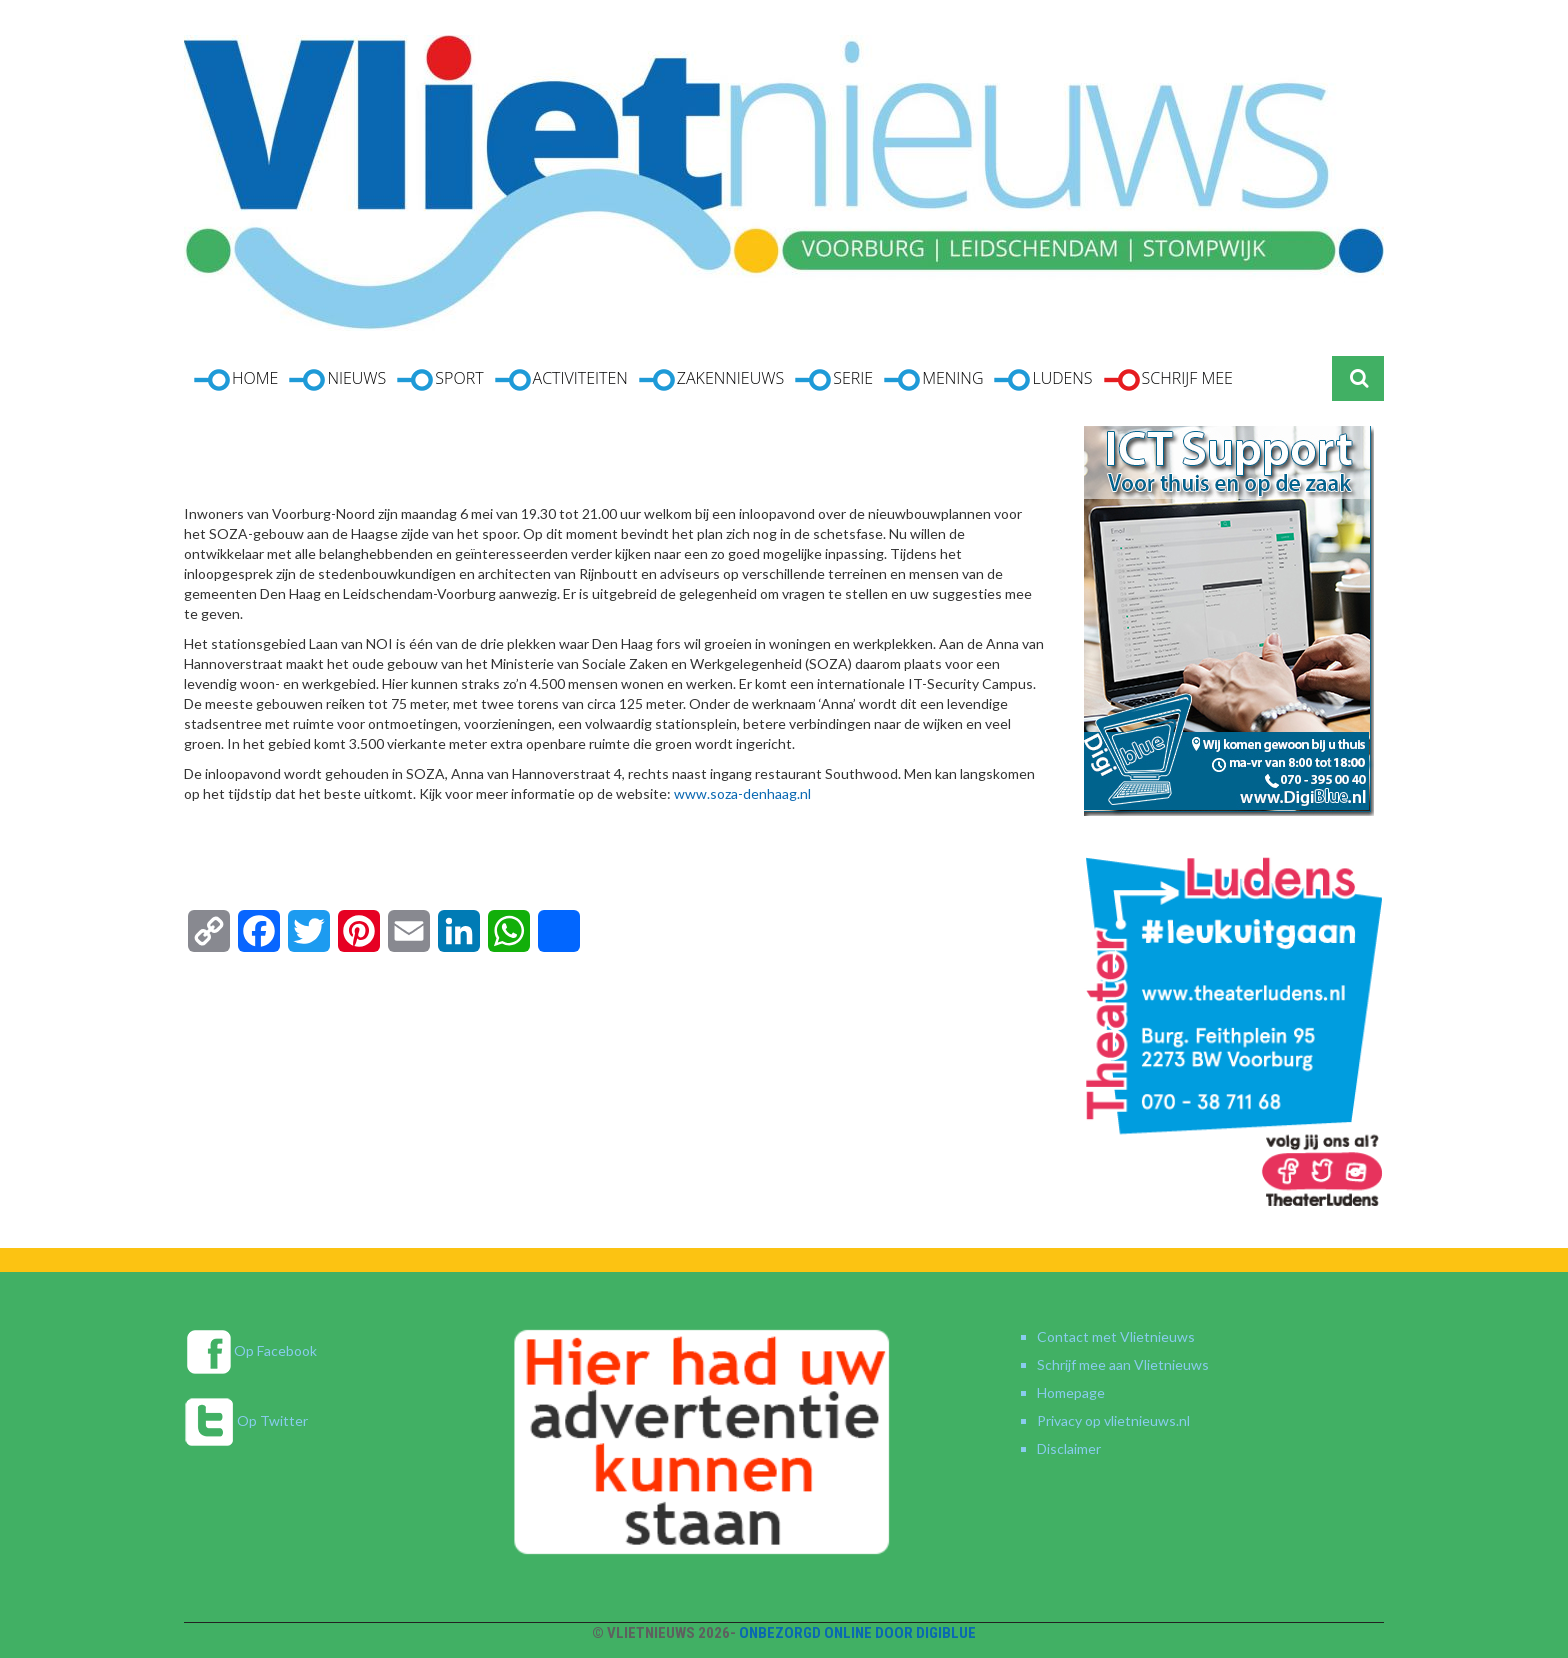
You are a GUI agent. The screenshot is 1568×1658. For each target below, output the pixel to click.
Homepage (1071, 1392)
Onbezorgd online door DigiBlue (857, 1633)
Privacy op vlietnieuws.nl (1113, 1420)
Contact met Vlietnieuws (1116, 1336)
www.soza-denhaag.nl (742, 793)
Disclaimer (1069, 1448)
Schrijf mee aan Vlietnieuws (1123, 1364)
